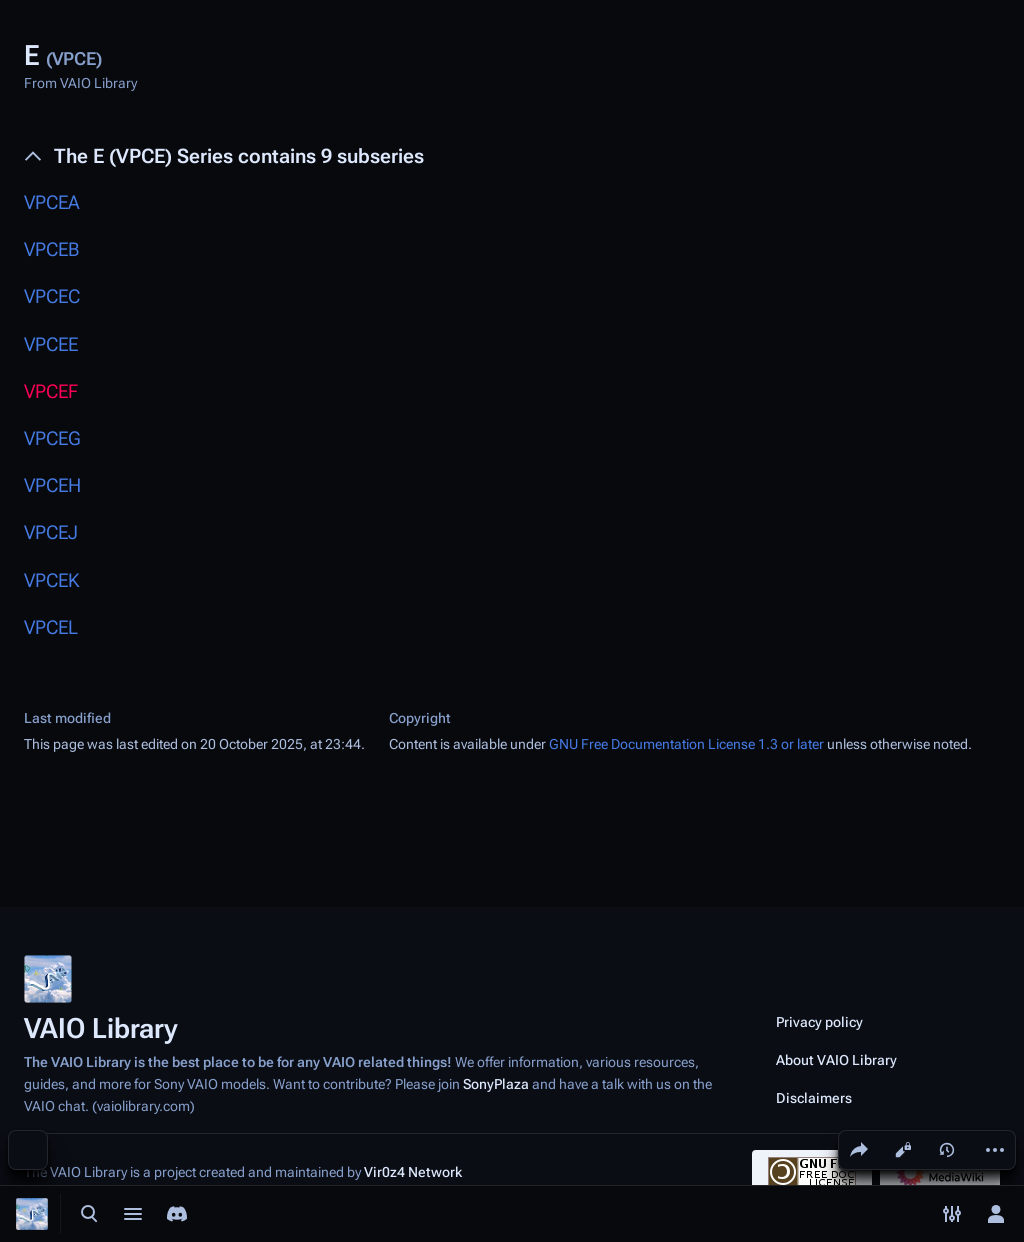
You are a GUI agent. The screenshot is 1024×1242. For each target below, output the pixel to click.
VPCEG (52, 438)
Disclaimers (814, 1098)
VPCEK (51, 580)
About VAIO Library (836, 1060)
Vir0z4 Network (413, 1172)
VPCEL (51, 627)
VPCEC (52, 296)
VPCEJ (51, 532)
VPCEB (51, 249)
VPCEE (51, 344)
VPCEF (51, 391)
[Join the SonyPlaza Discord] (177, 1214)
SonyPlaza (496, 1084)
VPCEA (52, 202)
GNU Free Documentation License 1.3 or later (686, 744)
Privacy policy (819, 1022)
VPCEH (52, 485)
